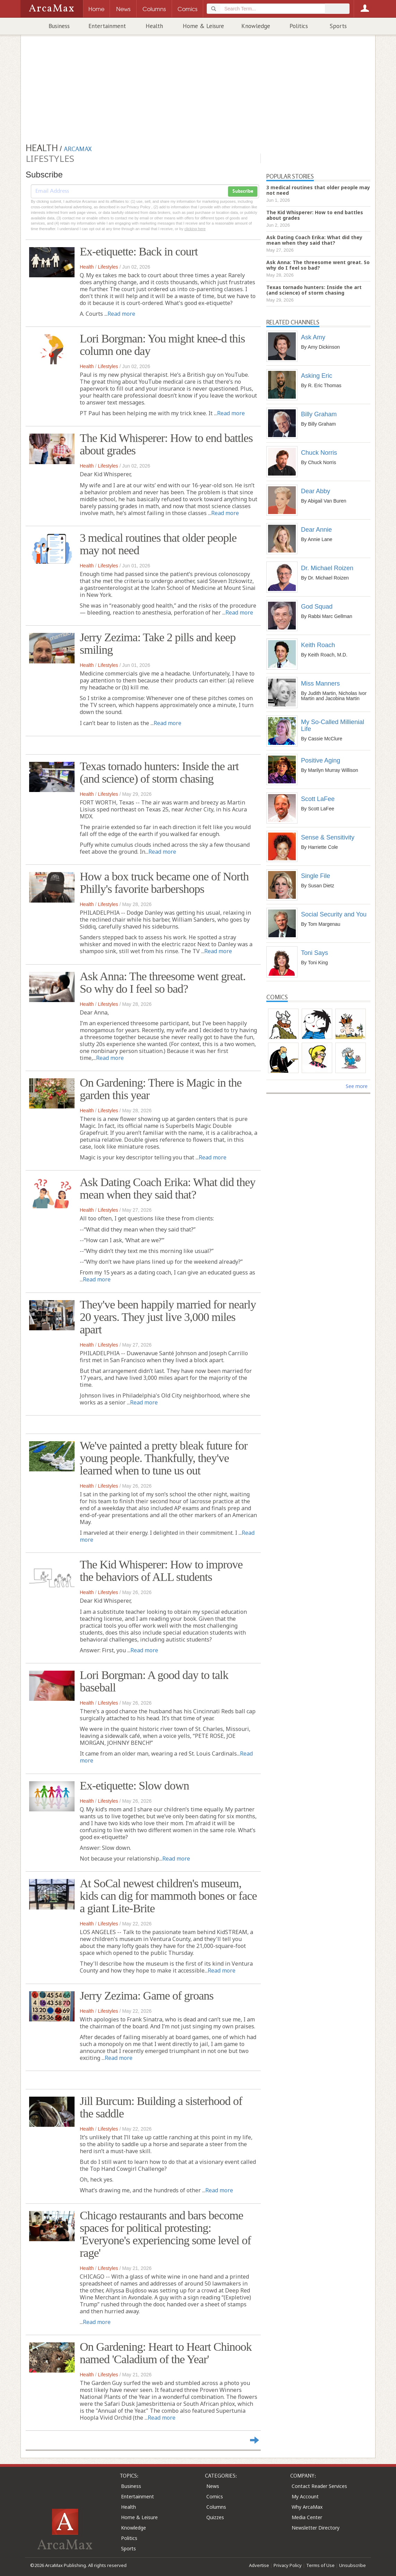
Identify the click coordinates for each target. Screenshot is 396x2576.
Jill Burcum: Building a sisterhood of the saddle (161, 2107)
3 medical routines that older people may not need (158, 544)
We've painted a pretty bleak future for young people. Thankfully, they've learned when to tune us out (164, 1458)
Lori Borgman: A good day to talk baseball (154, 1681)
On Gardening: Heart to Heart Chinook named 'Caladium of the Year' (166, 2353)
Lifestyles (108, 267)
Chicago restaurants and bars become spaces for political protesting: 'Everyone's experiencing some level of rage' (165, 2234)
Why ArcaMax (307, 2507)
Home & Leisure (203, 26)
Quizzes (215, 2517)
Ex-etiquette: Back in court (139, 251)
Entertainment (107, 26)
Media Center (307, 2517)
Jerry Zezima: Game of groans (147, 1995)
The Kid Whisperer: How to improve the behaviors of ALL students (161, 1570)
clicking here (195, 229)
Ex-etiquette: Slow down (134, 1785)
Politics (299, 26)
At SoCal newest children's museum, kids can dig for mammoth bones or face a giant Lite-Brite (168, 1896)
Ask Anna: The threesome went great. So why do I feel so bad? (163, 982)
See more (357, 1086)
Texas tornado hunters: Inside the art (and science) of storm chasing (159, 772)
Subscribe (242, 191)
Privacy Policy (288, 2565)
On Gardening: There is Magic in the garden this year (161, 1089)
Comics (214, 2496)
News (212, 2486)
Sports (338, 26)
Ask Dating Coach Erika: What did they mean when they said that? (167, 1188)
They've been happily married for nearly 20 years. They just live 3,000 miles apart (168, 1317)
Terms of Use (320, 2565)
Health (154, 26)
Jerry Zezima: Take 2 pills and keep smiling (157, 643)
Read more (121, 313)
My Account (305, 2496)
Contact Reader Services (319, 2486)
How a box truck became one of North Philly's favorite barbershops (164, 882)
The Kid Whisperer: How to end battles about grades (166, 444)
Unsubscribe (352, 2565)
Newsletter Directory (315, 2527)
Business (59, 26)
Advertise (259, 2565)
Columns (216, 2507)
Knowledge (255, 26)
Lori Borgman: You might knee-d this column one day (162, 344)
